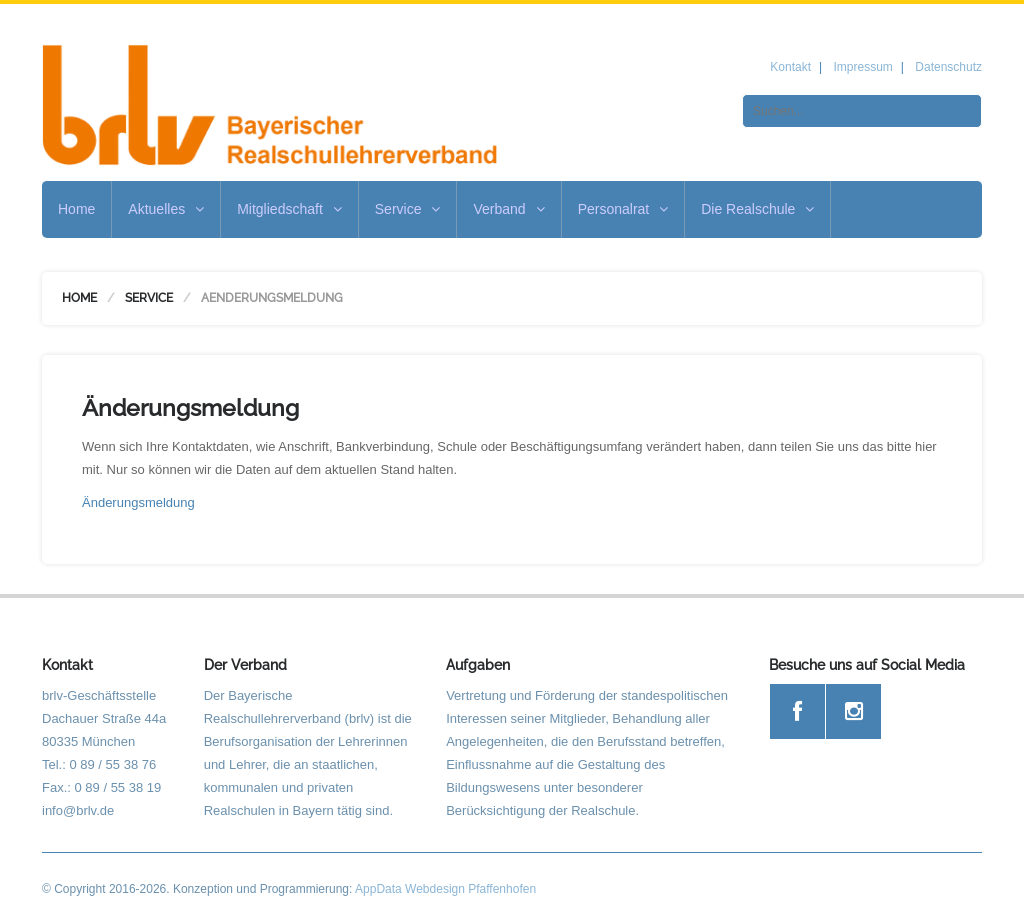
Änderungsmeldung (138, 502)
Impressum (862, 67)
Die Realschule (757, 209)
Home (76, 209)
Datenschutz (948, 67)
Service (408, 209)
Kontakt (790, 67)
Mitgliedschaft (289, 209)
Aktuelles (166, 209)
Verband (508, 209)
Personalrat (623, 209)
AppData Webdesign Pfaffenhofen (445, 889)
